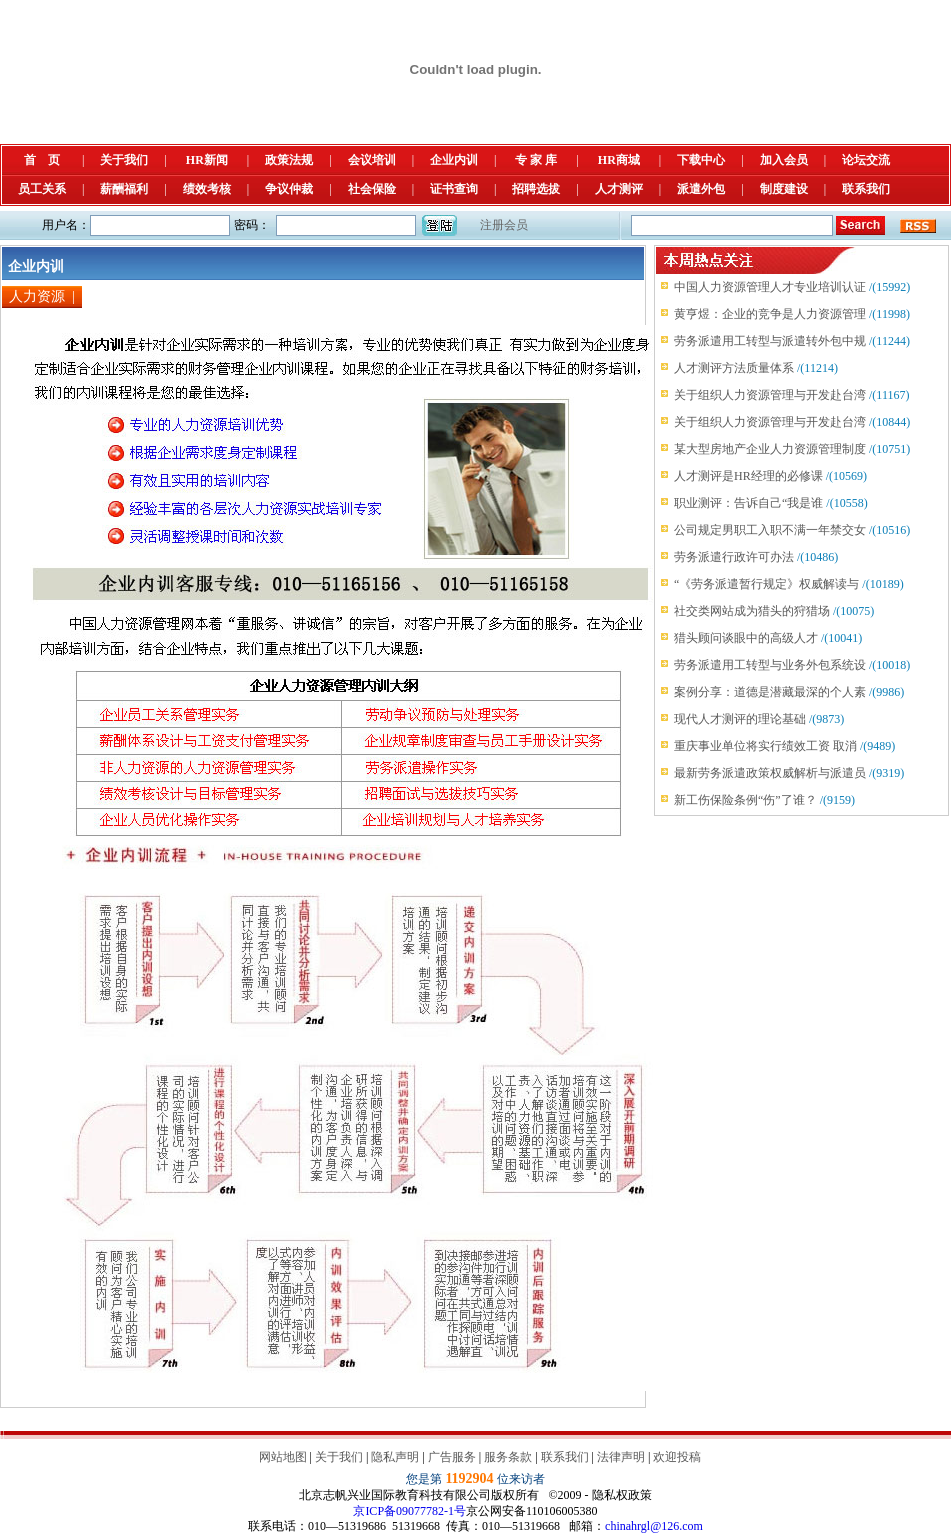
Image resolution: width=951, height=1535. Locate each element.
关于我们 (124, 160)
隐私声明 (395, 1457)
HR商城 (619, 160)
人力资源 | (42, 296)
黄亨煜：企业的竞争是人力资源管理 (770, 314)
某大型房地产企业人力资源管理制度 (770, 449)
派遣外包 (701, 189)
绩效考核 (207, 189)
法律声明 (621, 1457)
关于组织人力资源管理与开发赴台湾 (770, 395)
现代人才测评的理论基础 (740, 719)
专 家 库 (536, 160)
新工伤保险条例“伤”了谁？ (745, 800)
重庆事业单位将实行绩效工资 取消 (765, 746)
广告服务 (452, 1457)
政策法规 (289, 160)
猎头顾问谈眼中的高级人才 (746, 638)
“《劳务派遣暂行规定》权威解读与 (766, 584)
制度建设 (784, 189)
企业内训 (454, 160)
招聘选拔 (536, 189)
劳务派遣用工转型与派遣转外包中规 (770, 341)
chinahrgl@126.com (654, 1526)
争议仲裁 (289, 189)
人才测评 (619, 189)
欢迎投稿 (677, 1457)
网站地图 (283, 1457)
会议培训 (372, 160)
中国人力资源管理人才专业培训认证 (770, 287)
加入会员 (784, 160)
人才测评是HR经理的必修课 (748, 476)
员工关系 (42, 189)
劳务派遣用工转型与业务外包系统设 (770, 665)
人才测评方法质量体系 (734, 368)
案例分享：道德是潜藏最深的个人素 (770, 692)
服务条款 (508, 1457)
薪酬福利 (124, 189)
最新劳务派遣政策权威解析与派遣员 (770, 773)
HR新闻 (207, 160)
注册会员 (504, 225)
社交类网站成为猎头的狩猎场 (752, 611)
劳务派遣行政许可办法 (734, 557)
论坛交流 (866, 160)
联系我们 (866, 189)
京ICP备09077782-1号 (409, 1511)
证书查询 (454, 189)
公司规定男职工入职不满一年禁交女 (770, 530)
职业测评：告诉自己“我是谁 (748, 503)
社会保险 (372, 189)
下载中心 (701, 160)
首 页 (42, 160)
